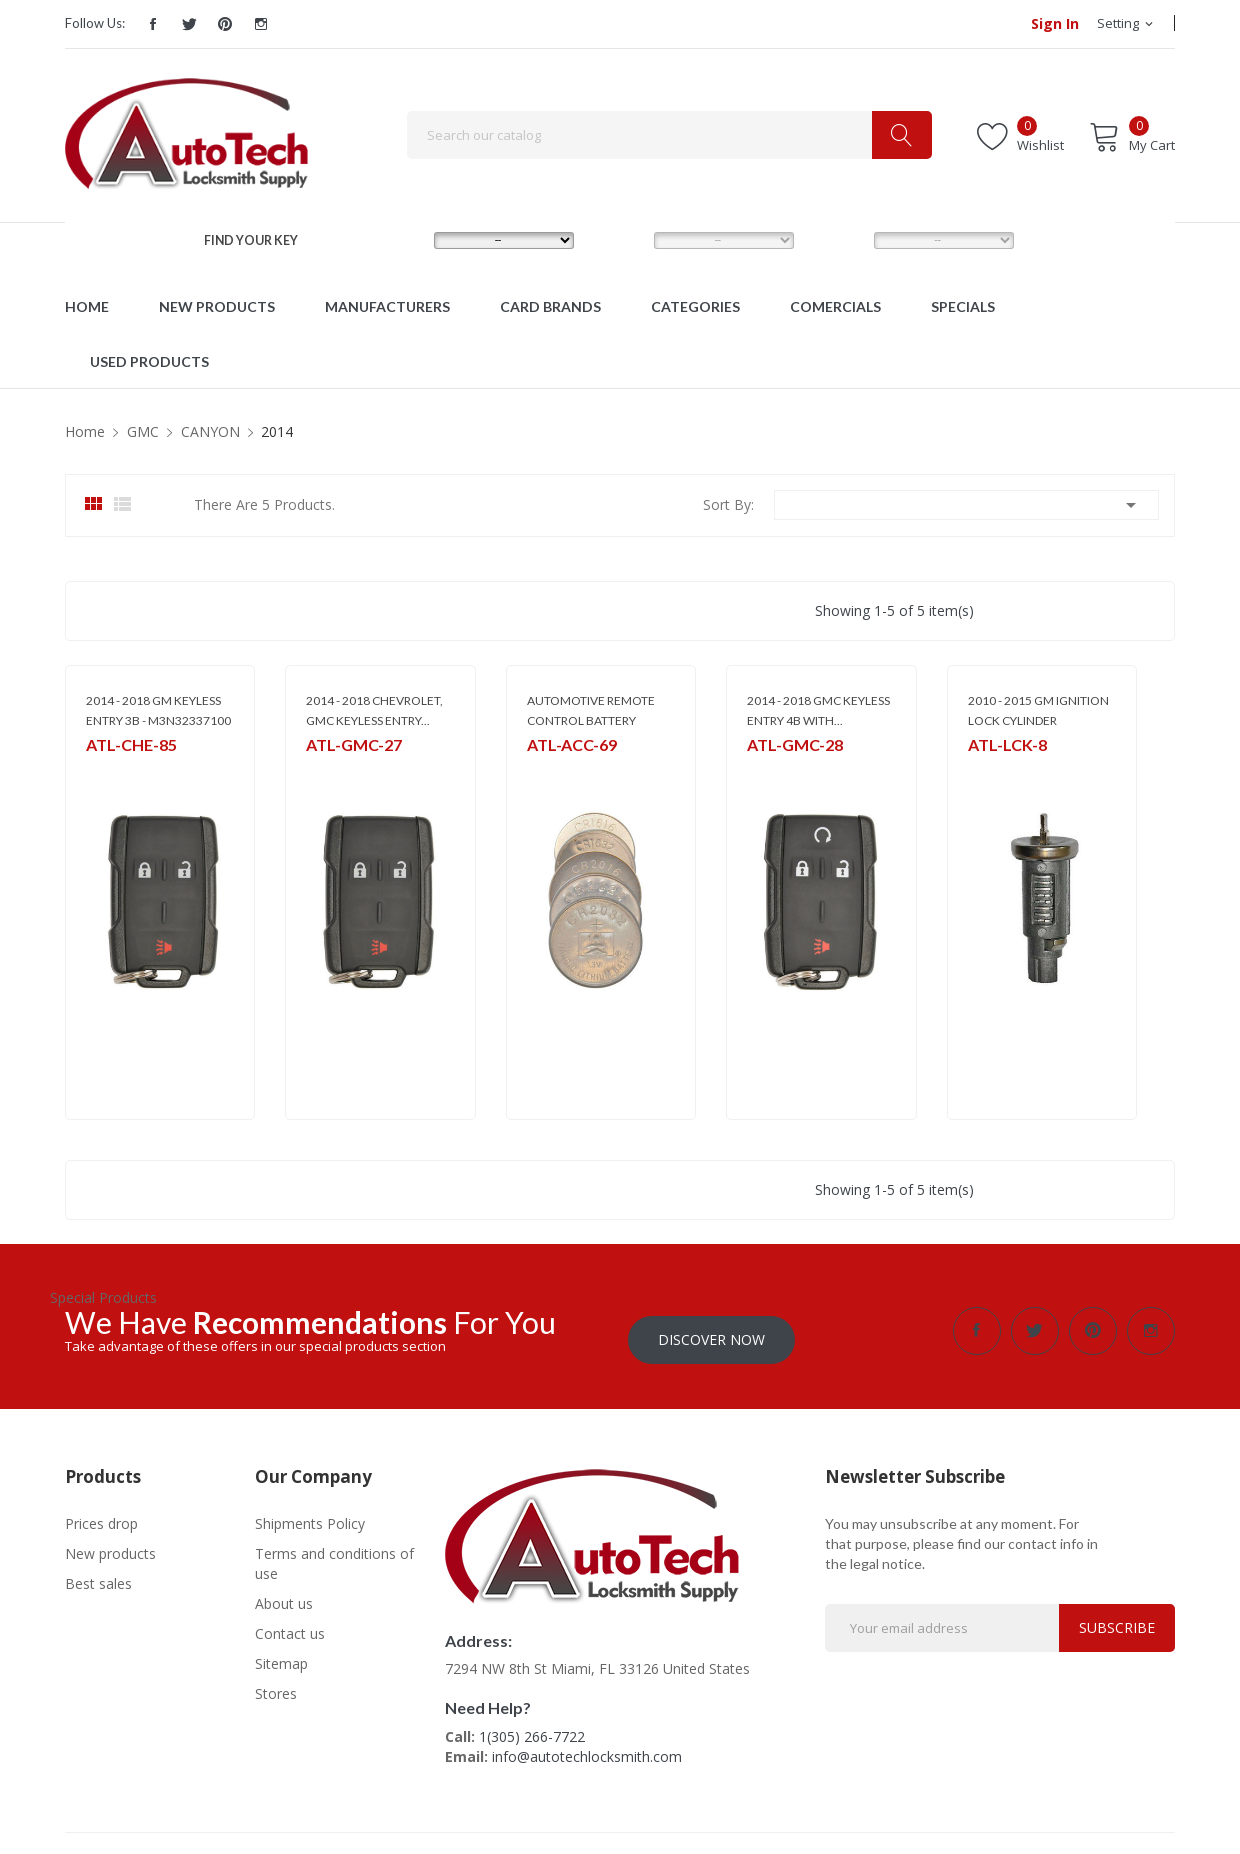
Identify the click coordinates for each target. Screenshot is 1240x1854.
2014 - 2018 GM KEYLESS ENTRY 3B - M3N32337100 (158, 710)
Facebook (153, 24)
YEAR (836, 239)
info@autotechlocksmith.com (587, 1747)
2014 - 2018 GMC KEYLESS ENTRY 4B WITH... (818, 710)
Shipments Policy (310, 1514)
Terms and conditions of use (334, 1554)
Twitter (189, 24)
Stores (276, 1684)
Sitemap (281, 1654)
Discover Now (711, 1330)
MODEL (622, 239)
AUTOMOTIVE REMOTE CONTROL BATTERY (591, 710)
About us (284, 1594)
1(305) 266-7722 (532, 1727)
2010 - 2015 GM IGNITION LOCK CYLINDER (1038, 710)
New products (110, 1544)
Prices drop (101, 1514)
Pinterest (225, 24)
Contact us (290, 1624)
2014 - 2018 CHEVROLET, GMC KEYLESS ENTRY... (374, 710)
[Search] (669, 135)
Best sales (98, 1574)
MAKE (398, 239)
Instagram (261, 24)
